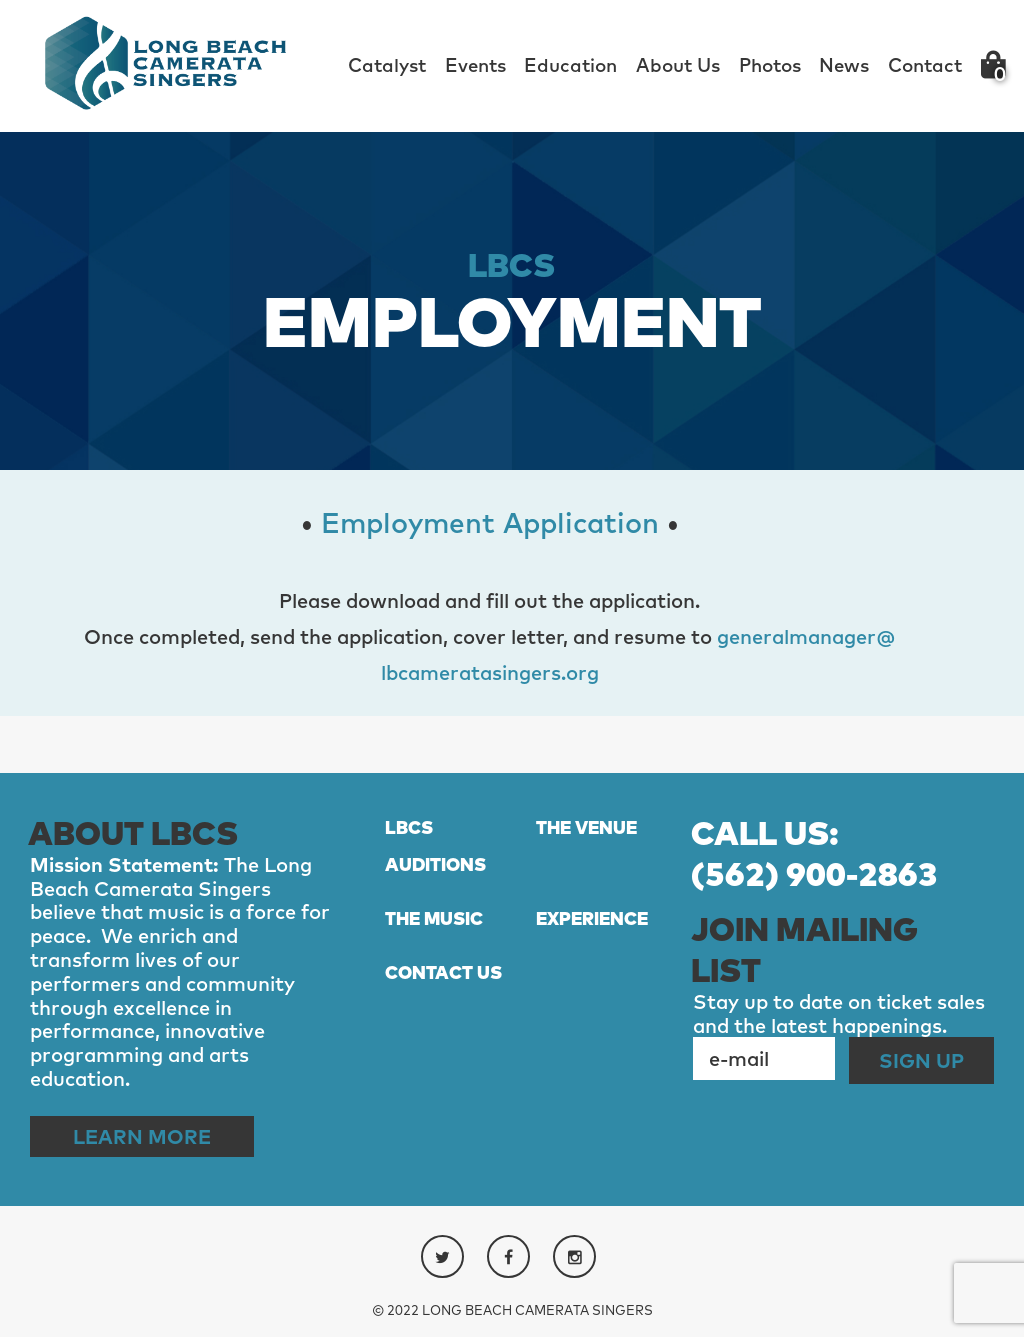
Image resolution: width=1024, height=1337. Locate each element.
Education (570, 65)
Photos (770, 65)
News (844, 65)
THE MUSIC (434, 918)
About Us (678, 65)
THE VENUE (586, 827)
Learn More (142, 1136)
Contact (925, 65)
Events (475, 65)
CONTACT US (443, 972)
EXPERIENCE (592, 918)
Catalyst (387, 65)
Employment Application (490, 522)
